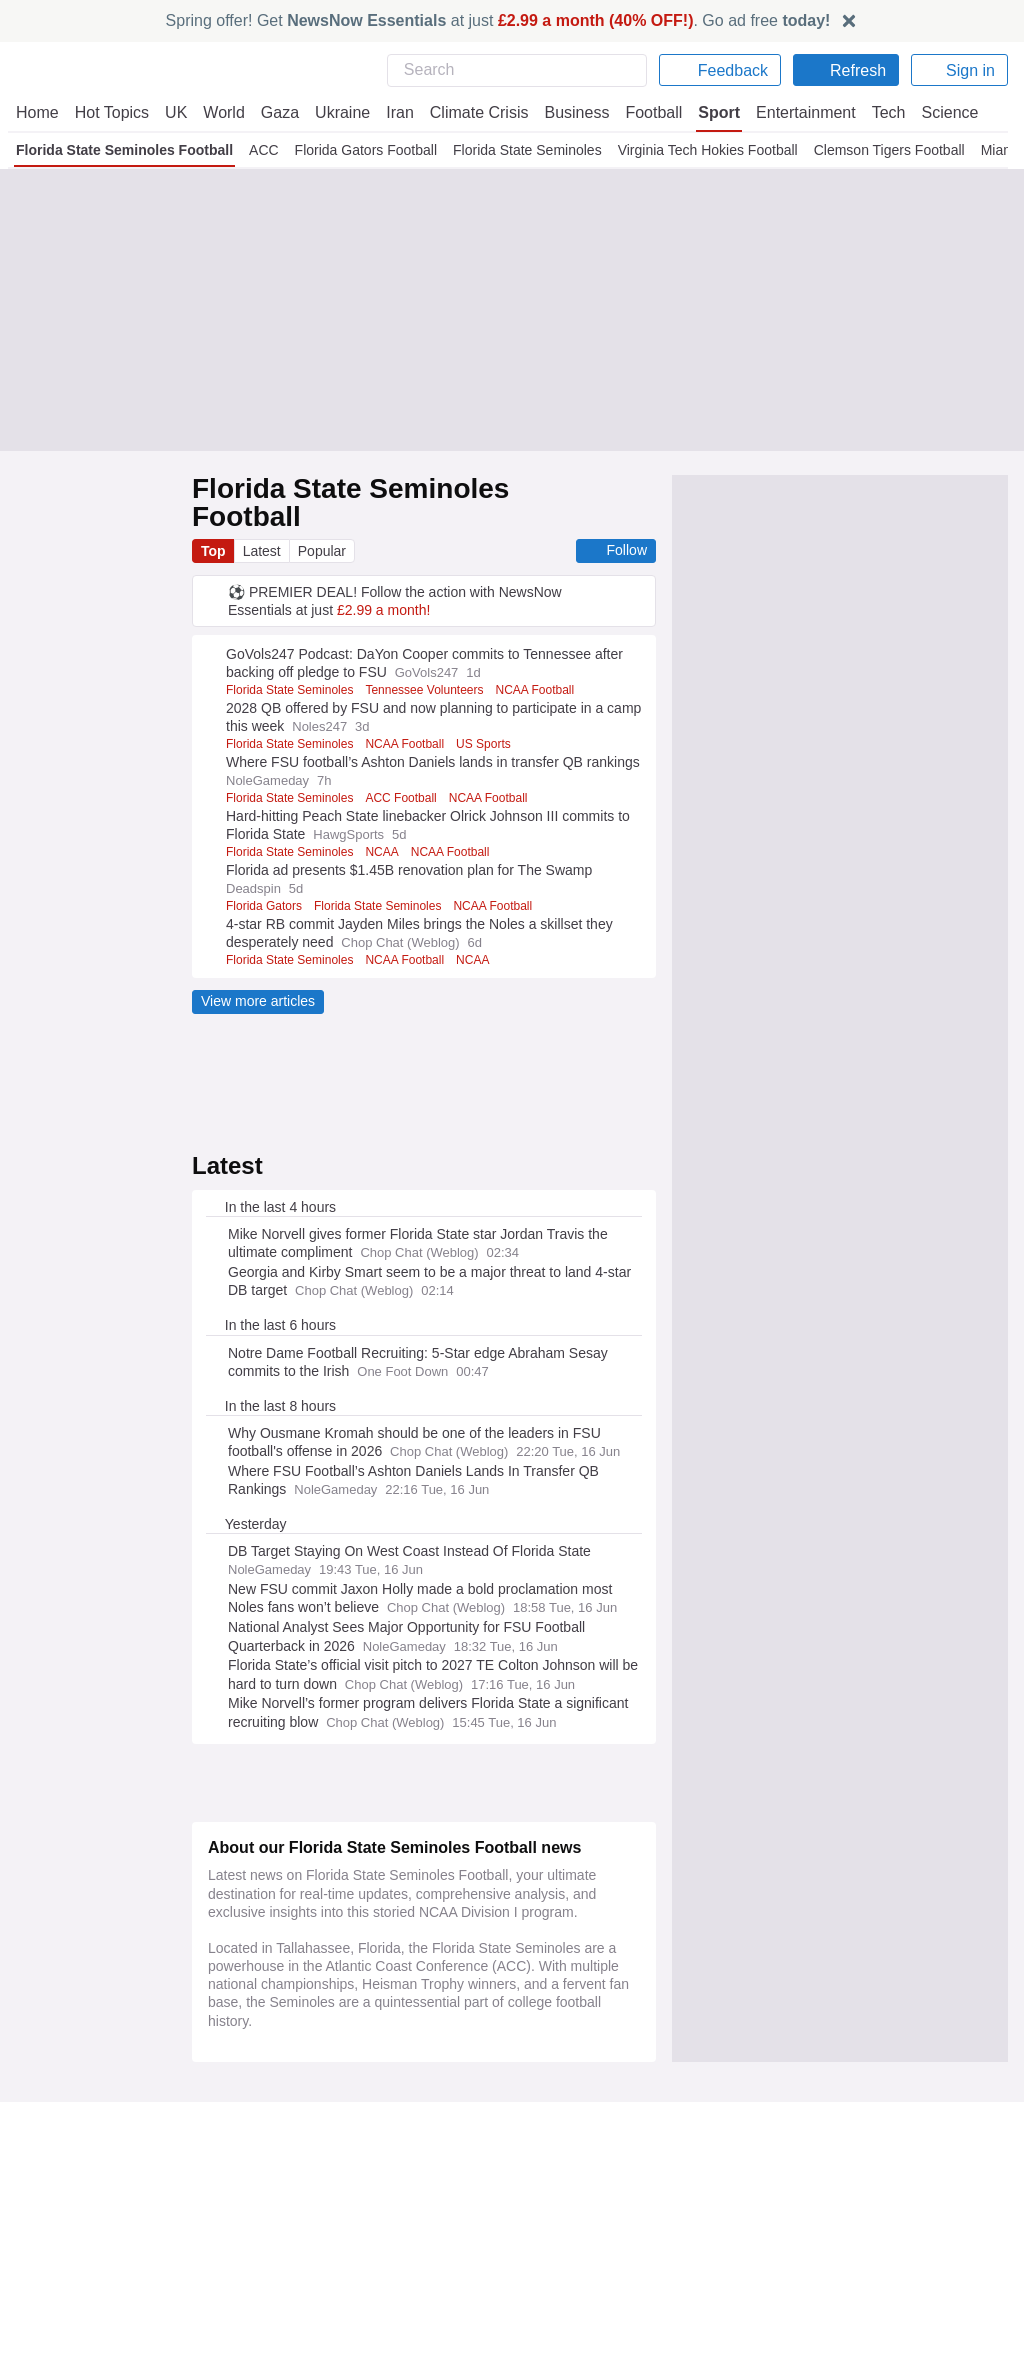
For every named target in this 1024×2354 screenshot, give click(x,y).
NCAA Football (408, 716)
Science (936, 112)
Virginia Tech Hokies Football (705, 150)
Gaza (276, 112)
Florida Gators (264, 878)
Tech (875, 112)
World (222, 112)
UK (176, 112)
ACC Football (404, 770)
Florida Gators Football (364, 150)
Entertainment (795, 112)
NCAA (385, 824)
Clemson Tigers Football (887, 150)
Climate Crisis (469, 112)
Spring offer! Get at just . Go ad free (498, 20)
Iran (391, 112)
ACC (264, 150)
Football (644, 112)
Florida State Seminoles (525, 150)
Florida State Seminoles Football (125, 150)
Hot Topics (112, 112)
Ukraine (336, 112)
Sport (710, 112)
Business (567, 112)
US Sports (485, 716)
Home (37, 112)
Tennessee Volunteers (432, 662)
